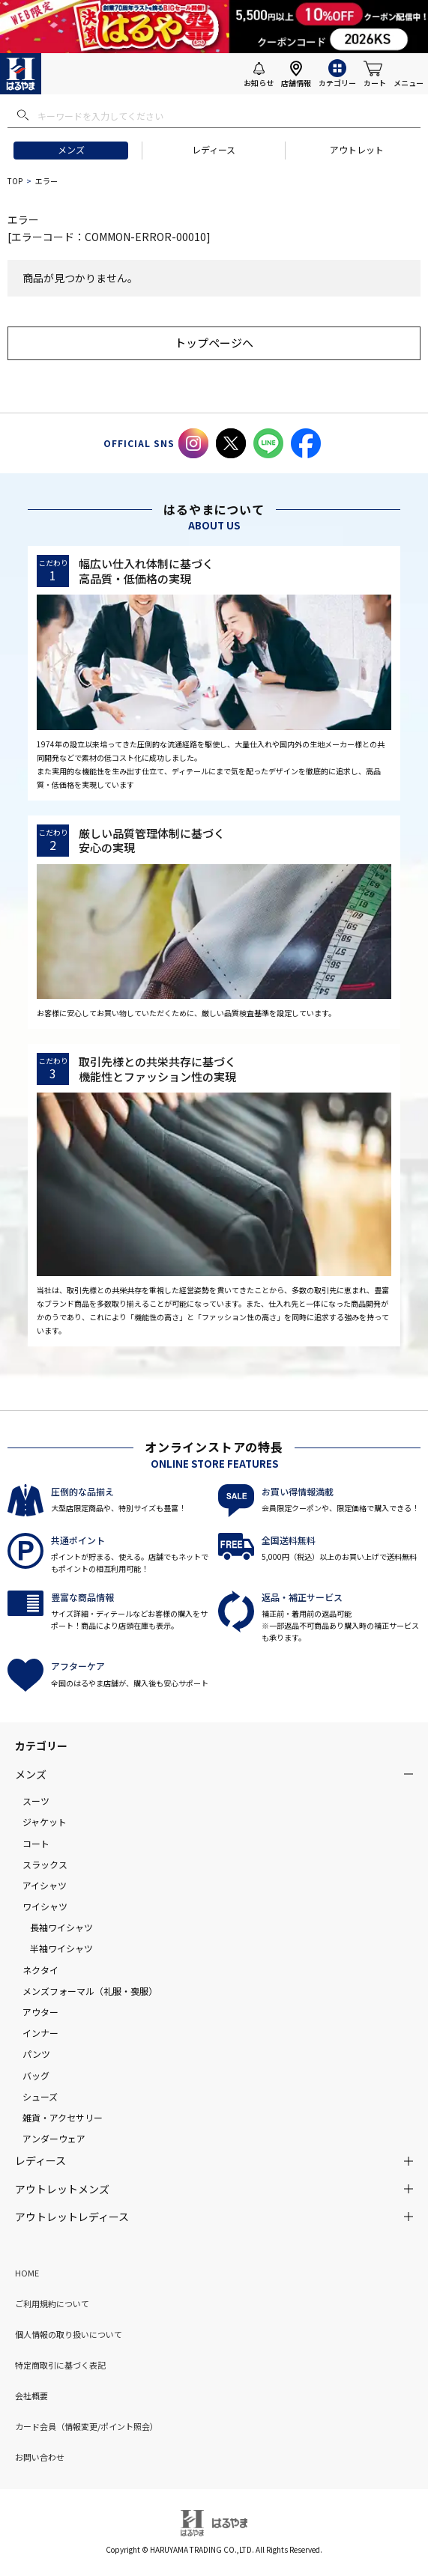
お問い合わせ (39, 2457)
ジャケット (44, 1821)
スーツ (35, 1800)
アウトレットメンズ (62, 2188)
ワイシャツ (44, 1906)
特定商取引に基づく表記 (60, 2365)
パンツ (36, 2053)
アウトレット (357, 149)
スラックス (44, 1864)
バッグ (35, 2075)
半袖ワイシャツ (61, 1948)
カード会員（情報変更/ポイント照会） (86, 2426)
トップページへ (214, 342)
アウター (40, 2011)
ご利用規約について (52, 2303)
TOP (14, 180)
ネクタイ (40, 1969)
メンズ (71, 149)
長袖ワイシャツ (61, 1927)
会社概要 (31, 2396)
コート (35, 1843)
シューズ (40, 2096)
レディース (213, 149)
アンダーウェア (53, 2138)
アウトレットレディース (72, 2216)
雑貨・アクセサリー (62, 2117)
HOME (27, 2273)
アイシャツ (44, 1885)
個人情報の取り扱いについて (68, 2334)
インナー (40, 2032)
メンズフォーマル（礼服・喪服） (89, 1990)
